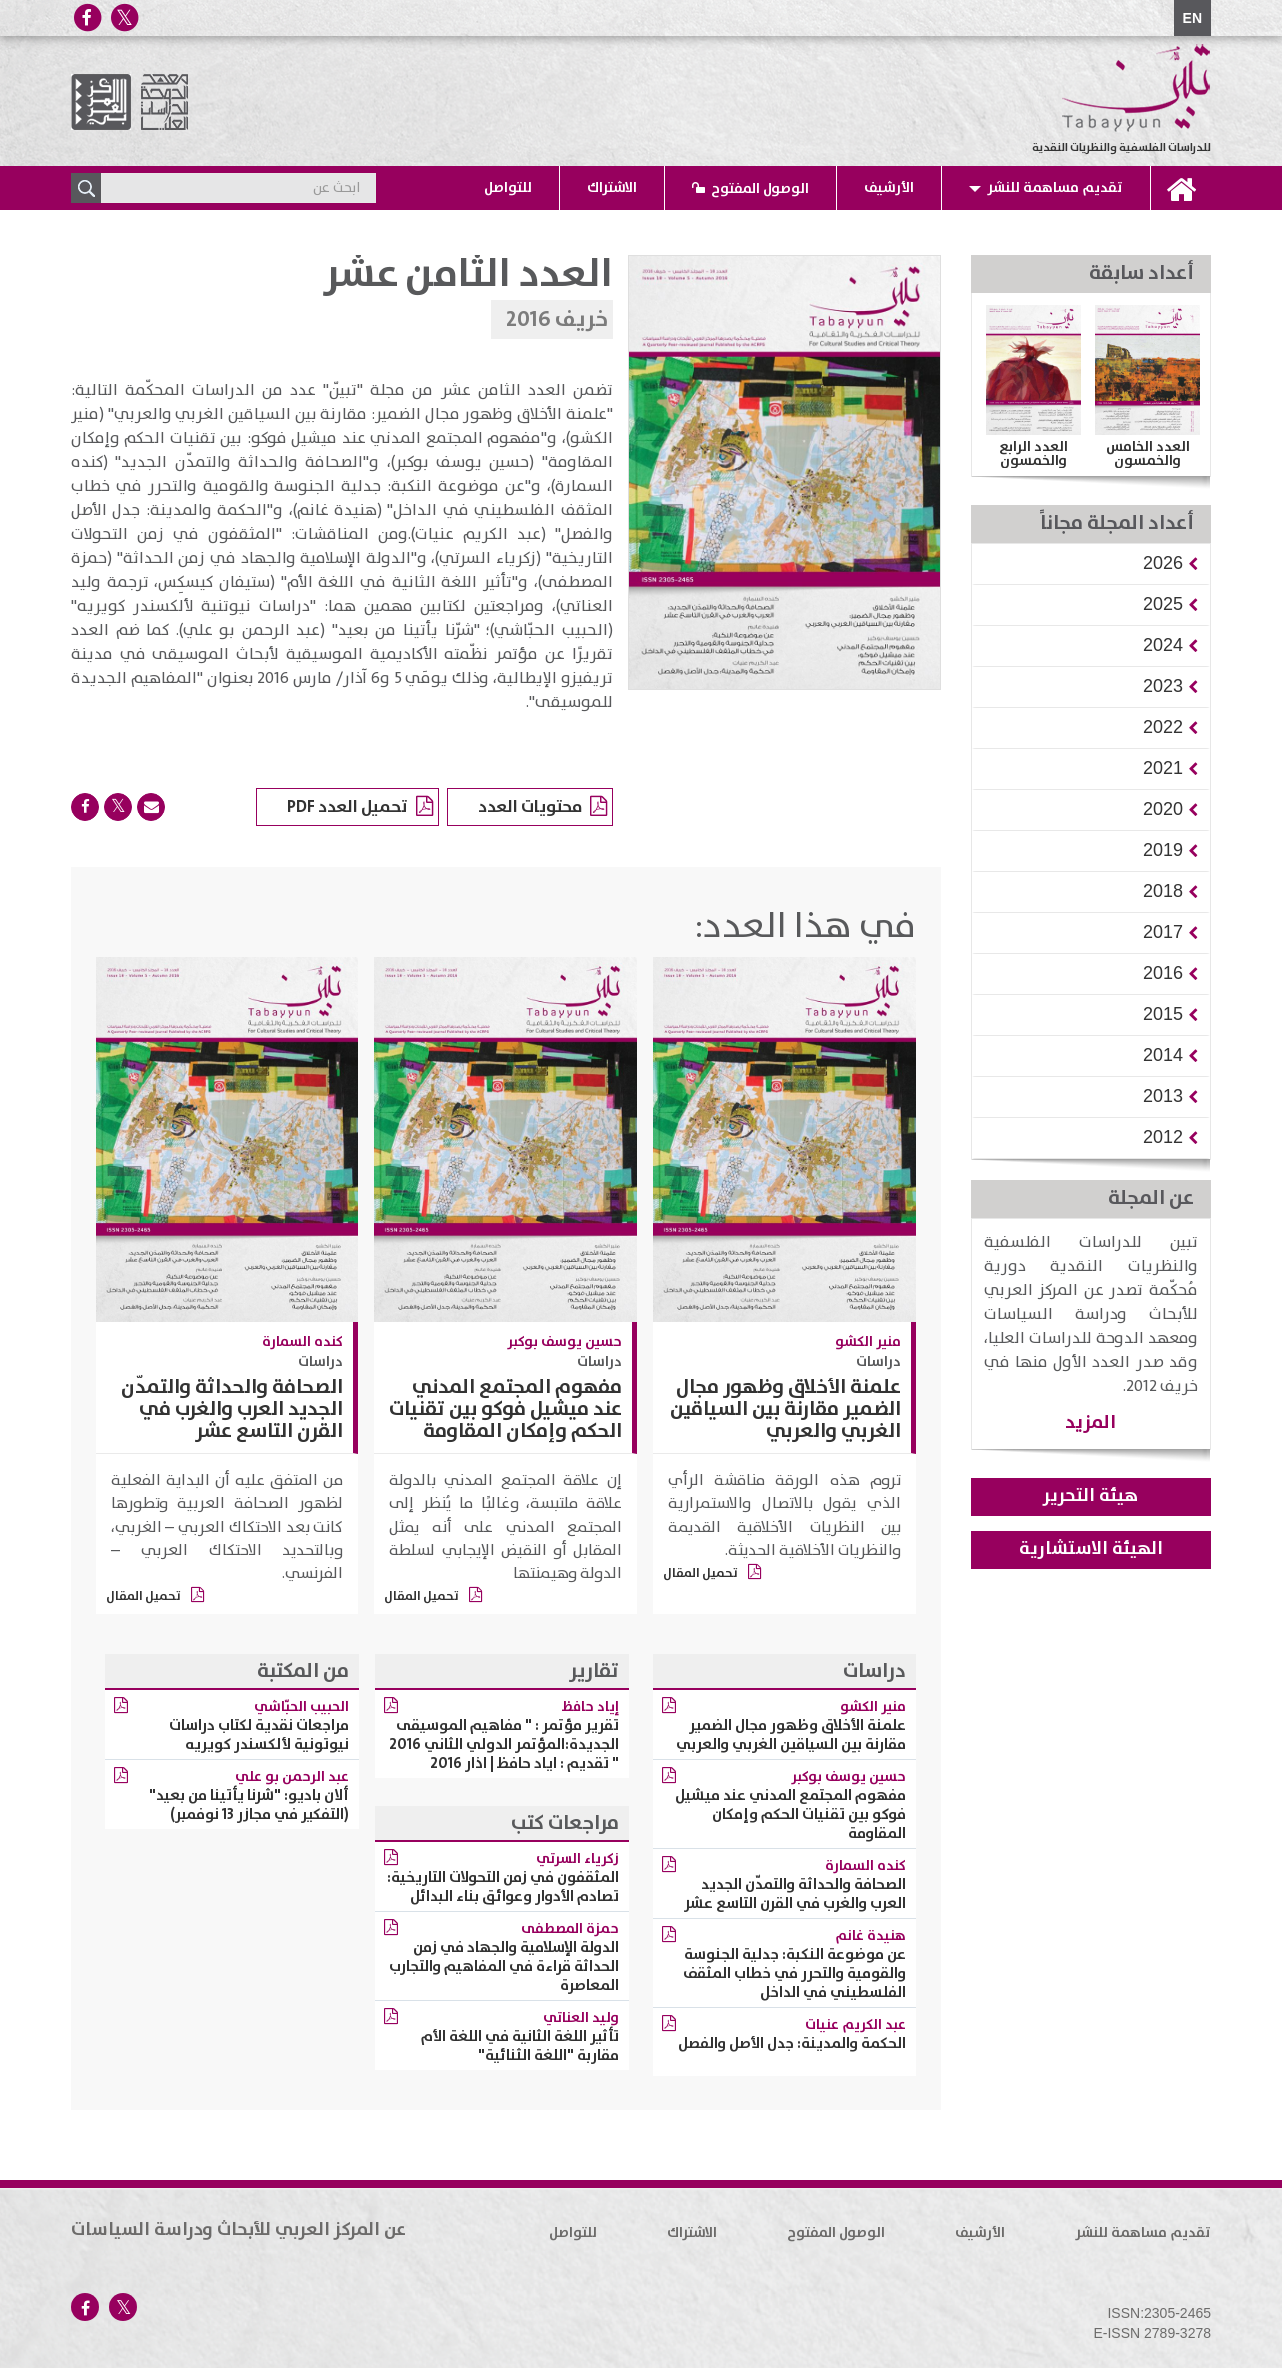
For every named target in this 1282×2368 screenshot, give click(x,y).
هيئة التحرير (1090, 1496)
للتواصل (508, 188)
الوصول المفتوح (760, 189)
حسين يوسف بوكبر (564, 1342)
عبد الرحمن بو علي (292, 1777)
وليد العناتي (581, 2018)
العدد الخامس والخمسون (1148, 454)
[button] (1163, 563)
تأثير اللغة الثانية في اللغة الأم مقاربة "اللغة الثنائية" (520, 2046)
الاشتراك (612, 188)
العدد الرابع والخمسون (1033, 454)
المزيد (1090, 1422)
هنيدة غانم (870, 1936)
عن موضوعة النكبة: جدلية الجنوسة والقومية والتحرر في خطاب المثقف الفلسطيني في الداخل (794, 1973)
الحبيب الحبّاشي (301, 1707)
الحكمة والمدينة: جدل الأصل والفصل (792, 2043)
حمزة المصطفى (570, 1929)
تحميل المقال (712, 1573)
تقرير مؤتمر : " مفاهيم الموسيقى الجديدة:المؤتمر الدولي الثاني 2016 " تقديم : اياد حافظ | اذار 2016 (504, 1744)
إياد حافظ (590, 1707)
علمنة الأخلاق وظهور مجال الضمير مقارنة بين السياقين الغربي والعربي (785, 1409)
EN (1192, 18)
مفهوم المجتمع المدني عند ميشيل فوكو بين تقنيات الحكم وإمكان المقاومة (505, 1409)
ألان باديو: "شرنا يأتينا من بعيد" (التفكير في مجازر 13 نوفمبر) (249, 1805)
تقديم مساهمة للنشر (1055, 188)
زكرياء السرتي (577, 1859)
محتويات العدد (542, 808)
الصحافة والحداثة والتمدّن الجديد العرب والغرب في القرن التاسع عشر (232, 1409)
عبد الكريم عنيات (855, 2025)
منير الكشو (868, 1342)
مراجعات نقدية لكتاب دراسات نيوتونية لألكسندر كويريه (259, 1735)
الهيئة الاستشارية (1091, 1549)
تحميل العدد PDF (360, 808)
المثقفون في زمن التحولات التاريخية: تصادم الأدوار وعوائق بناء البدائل (503, 1887)
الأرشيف (889, 188)
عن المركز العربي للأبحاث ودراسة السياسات (238, 2230)
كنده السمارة (302, 1342)
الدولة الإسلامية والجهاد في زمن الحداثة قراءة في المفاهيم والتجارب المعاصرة (504, 1966)
